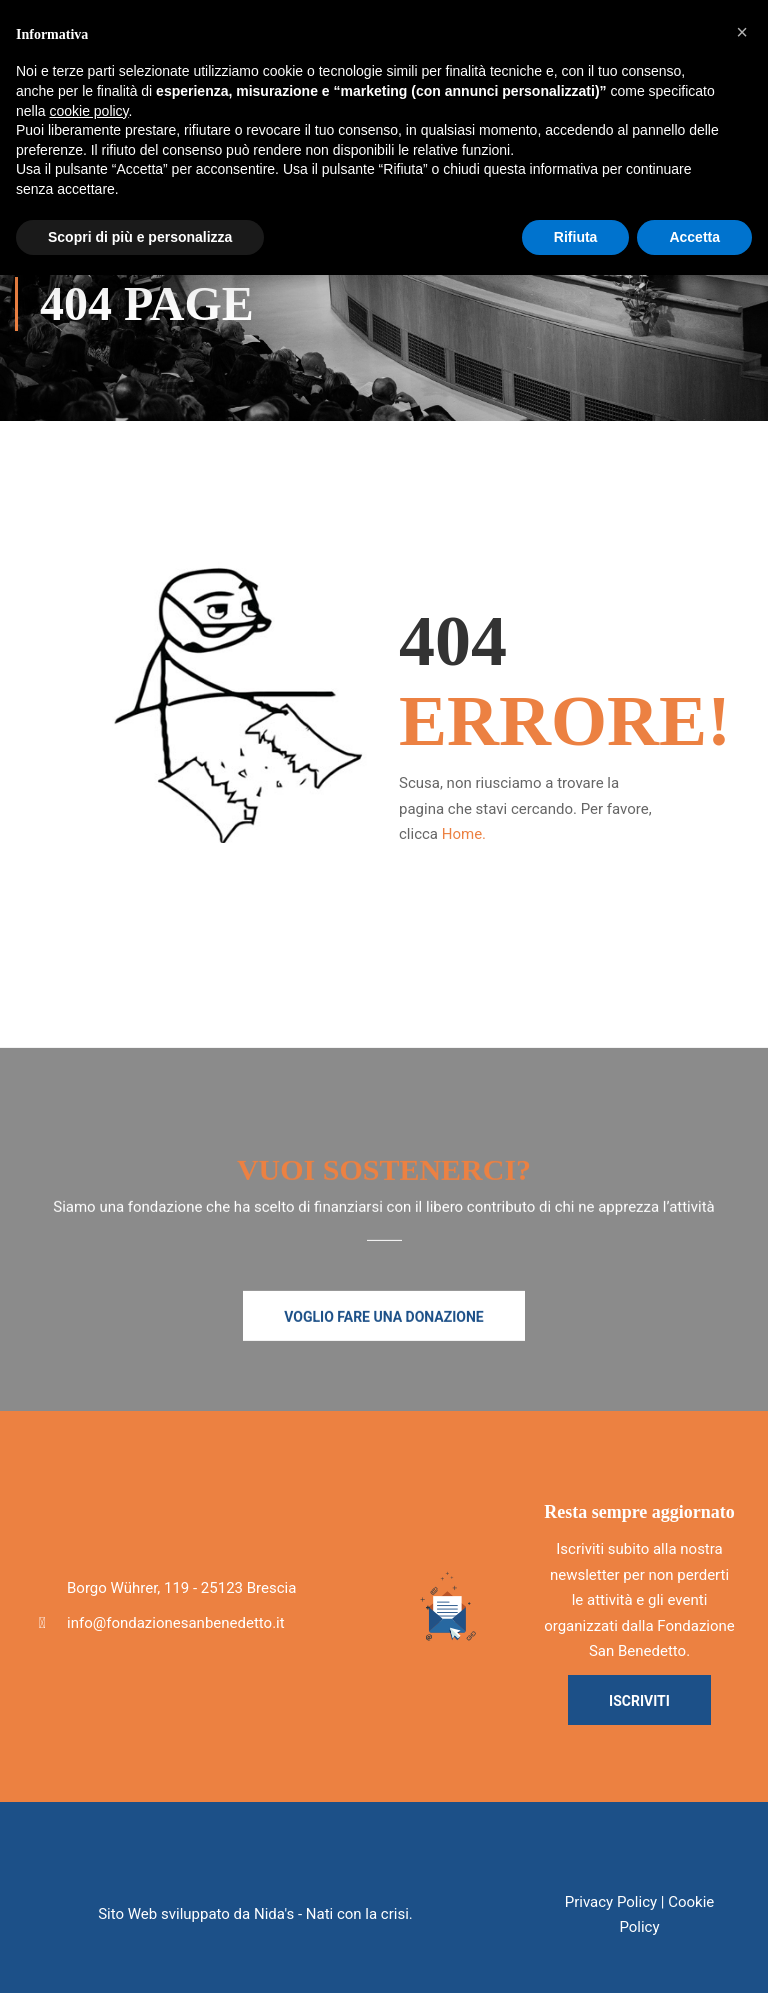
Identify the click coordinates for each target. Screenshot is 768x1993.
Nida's (274, 1914)
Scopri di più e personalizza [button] (140, 237)
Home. (464, 834)
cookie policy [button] (88, 111)
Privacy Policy (611, 1902)
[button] (742, 32)
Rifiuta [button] (576, 237)
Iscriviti (639, 1701)
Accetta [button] (694, 237)
